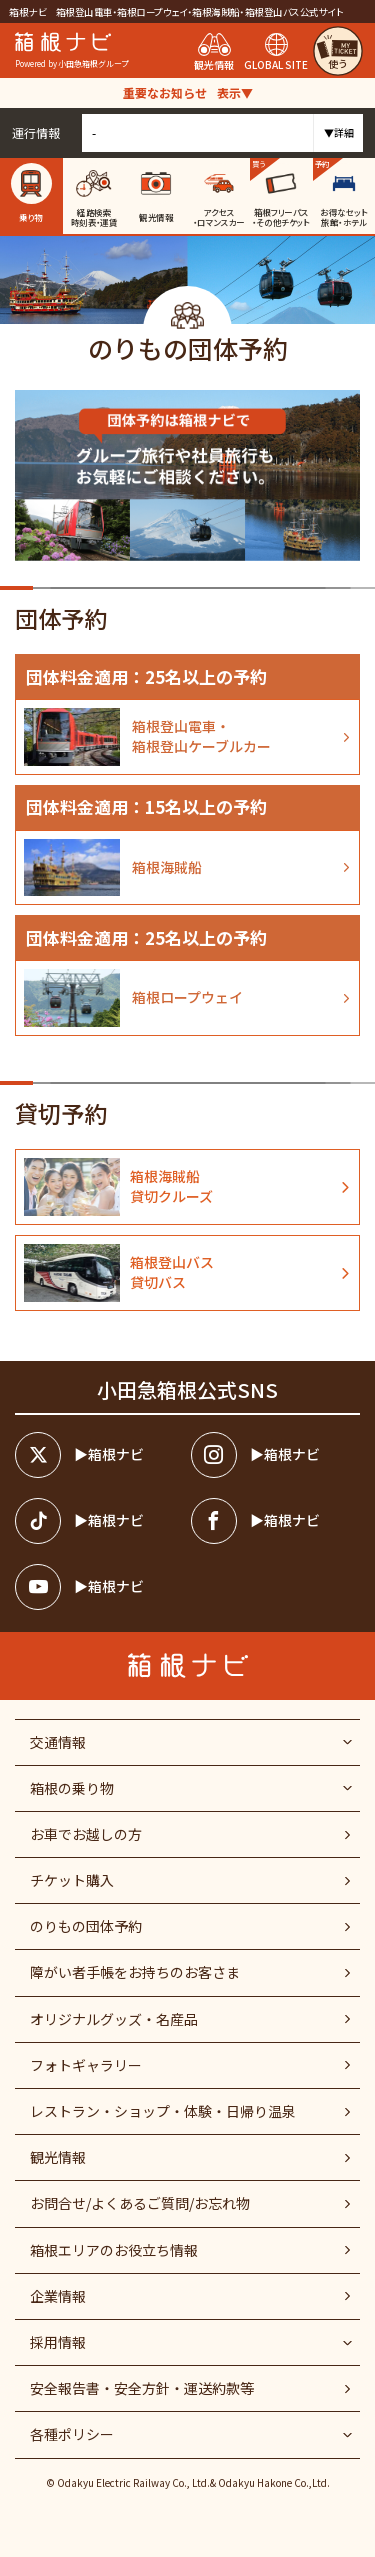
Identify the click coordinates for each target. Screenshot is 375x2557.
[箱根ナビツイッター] (99, 1455)
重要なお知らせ (188, 92)
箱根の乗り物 (72, 1788)
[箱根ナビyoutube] (99, 1587)
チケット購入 (72, 1880)
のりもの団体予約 (86, 1926)
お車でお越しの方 (86, 1834)
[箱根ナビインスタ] (275, 1455)
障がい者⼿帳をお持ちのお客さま (135, 1972)
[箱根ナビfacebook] (275, 1521)
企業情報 (58, 2296)
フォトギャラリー (86, 2065)
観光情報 (58, 2157)
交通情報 (58, 1742)
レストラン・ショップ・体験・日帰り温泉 (163, 2111)
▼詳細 (339, 132)
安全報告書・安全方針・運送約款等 (142, 2388)
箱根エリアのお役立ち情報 (114, 2250)
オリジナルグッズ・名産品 (114, 2019)
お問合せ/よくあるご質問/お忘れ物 (140, 2203)
